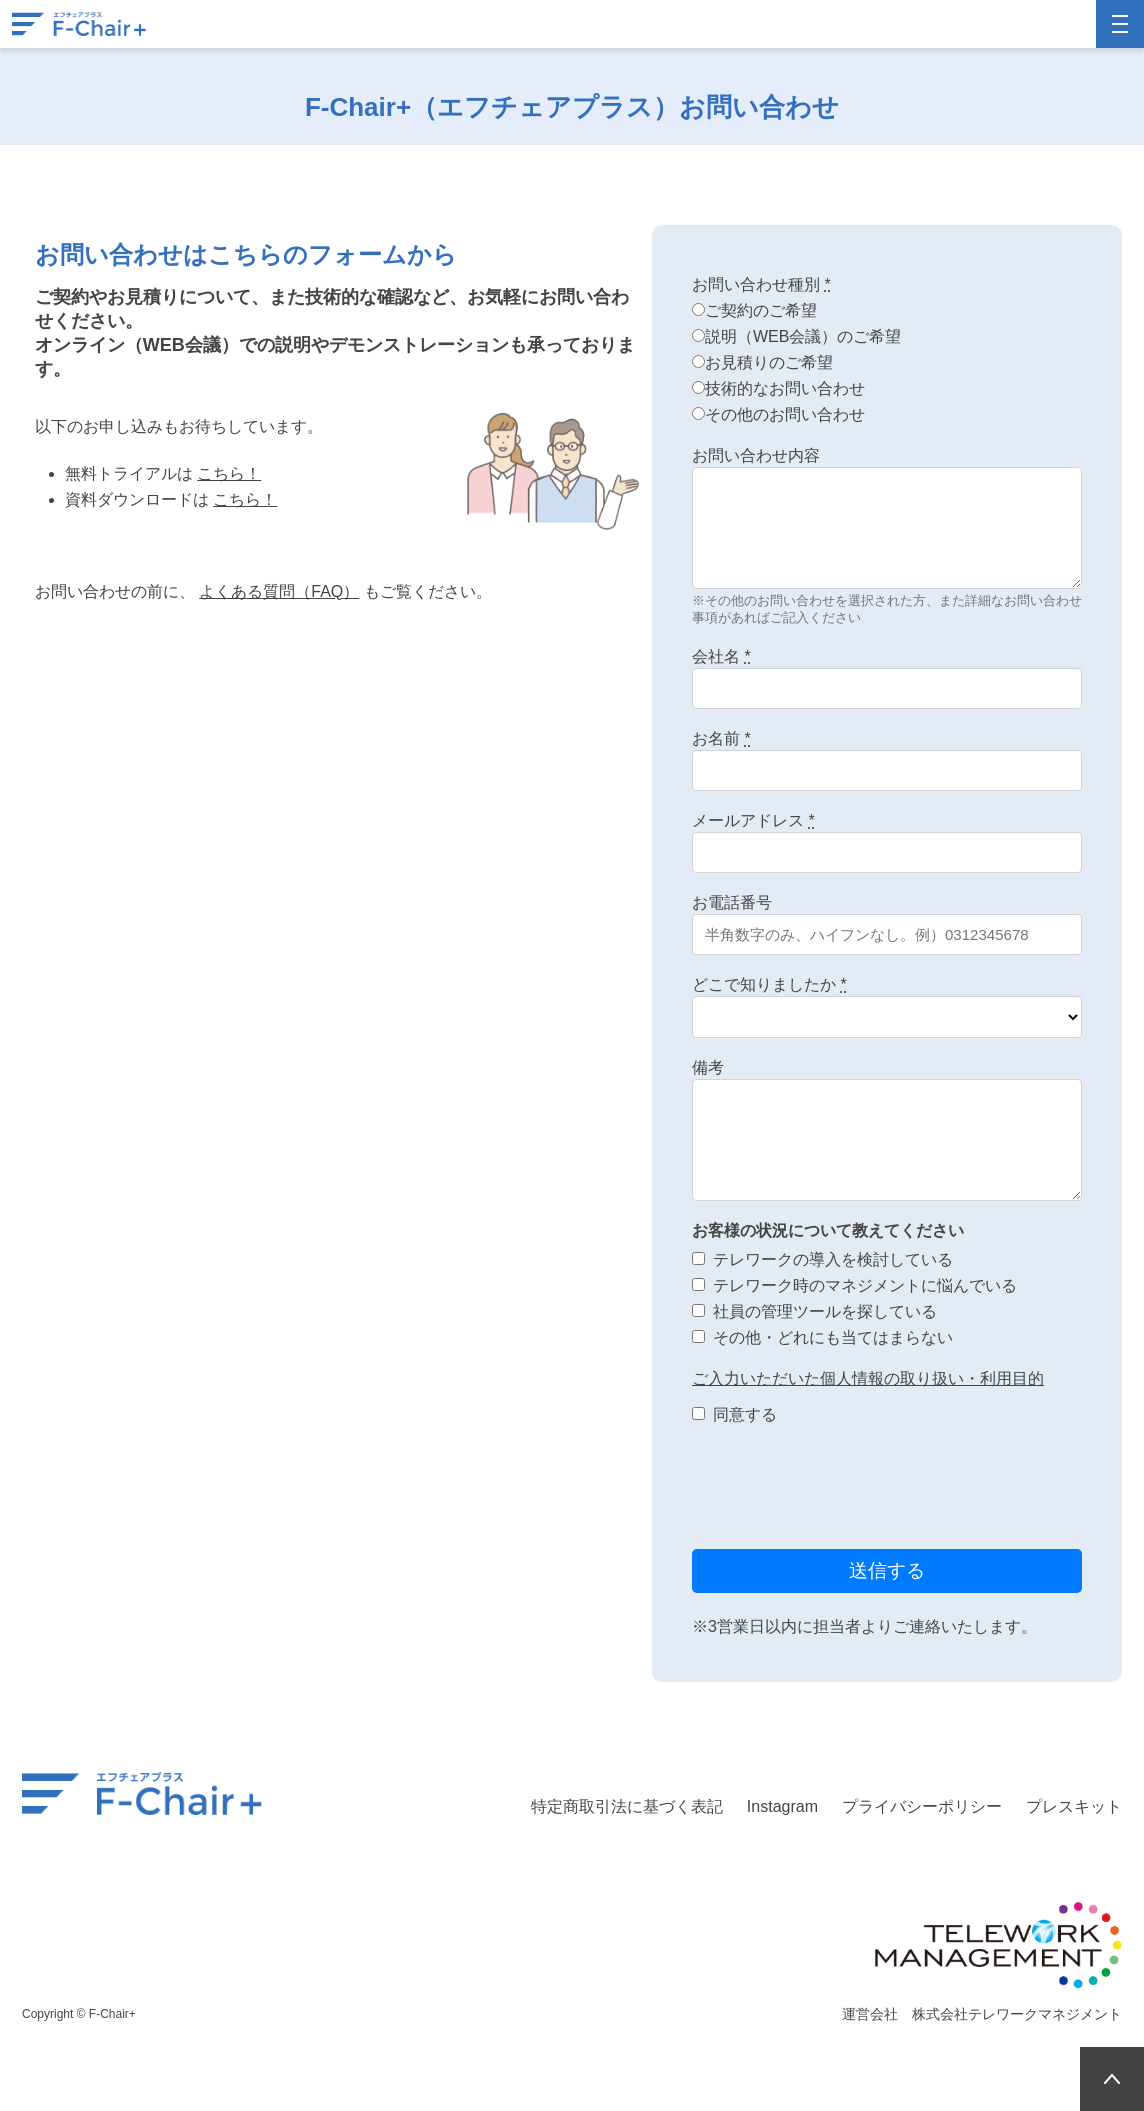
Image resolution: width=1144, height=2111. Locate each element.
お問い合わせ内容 (756, 455)
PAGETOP (1112, 2079)
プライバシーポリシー (922, 1806)
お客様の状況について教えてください (828, 1230)
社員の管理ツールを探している (825, 1311)
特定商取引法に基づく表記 (627, 1806)
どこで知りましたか (769, 984)
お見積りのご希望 (769, 362)
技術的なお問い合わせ (785, 388)
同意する (745, 1414)
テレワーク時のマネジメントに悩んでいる (865, 1285)
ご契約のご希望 (761, 310)
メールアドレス (753, 820)
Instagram (782, 1806)
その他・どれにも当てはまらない (833, 1337)
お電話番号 (732, 902)
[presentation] (844, 1490)
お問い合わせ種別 (761, 284)
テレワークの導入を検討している (833, 1259)
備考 (708, 1067)
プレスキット (1074, 1806)
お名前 (721, 738)
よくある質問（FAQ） (279, 591)
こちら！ (229, 473)
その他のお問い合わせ (785, 414)
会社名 (721, 656)
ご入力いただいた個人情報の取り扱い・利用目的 (868, 1378)
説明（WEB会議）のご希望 (803, 336)
